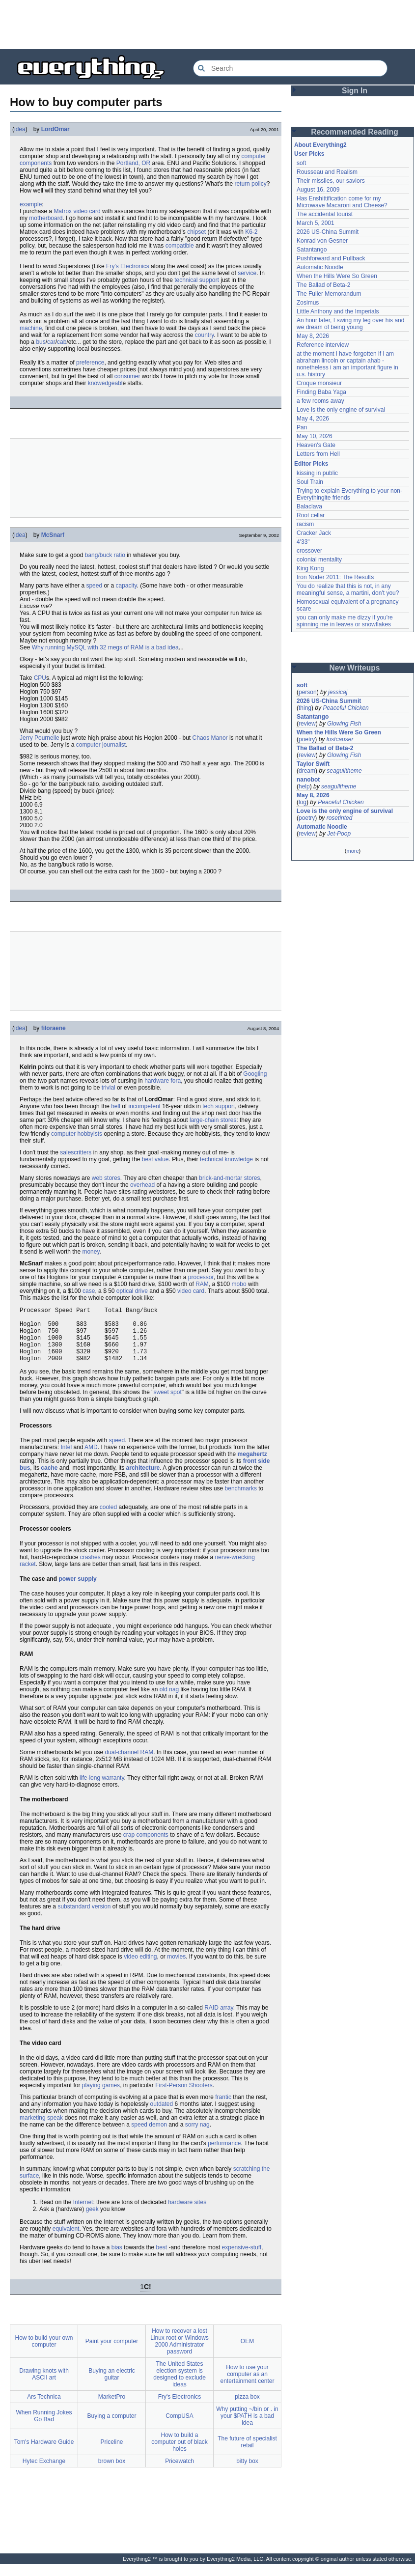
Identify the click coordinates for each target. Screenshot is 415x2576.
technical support (196, 280)
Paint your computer (111, 2353)
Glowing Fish (344, 723)
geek (92, 2220)
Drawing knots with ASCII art (44, 2386)
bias (116, 2259)
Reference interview (323, 344)
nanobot (308, 779)
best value (155, 1159)
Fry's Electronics (127, 266)
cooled (108, 1518)
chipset (196, 231)
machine (31, 328)
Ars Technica (43, 2408)
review (307, 723)
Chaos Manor (210, 737)
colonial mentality (319, 559)
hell (115, 1106)
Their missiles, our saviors (331, 180)
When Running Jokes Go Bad (44, 2428)
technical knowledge (226, 1159)
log (302, 802)
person (308, 692)
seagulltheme (344, 770)
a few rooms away (320, 400)
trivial (108, 1087)
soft (301, 163)
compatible (180, 245)
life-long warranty (102, 1789)
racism (305, 524)
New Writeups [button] (355, 668)
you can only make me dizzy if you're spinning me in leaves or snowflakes (345, 621)
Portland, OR (133, 163)
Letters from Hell (318, 453)
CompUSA (180, 2427)
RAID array (218, 2019)
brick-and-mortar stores (229, 1178)
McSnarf (52, 535)
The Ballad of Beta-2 (323, 284)
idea (20, 129)
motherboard (45, 218)
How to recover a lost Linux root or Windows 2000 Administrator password (179, 2353)
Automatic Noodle (320, 267)
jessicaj (337, 692)
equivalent (66, 2240)
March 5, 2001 (315, 223)
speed (94, 585)
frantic (223, 2108)
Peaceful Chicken (345, 707)
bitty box (247, 2472)
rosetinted (340, 817)
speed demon (149, 2136)
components (36, 163)
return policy (250, 183)
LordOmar (55, 129)
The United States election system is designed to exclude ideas (179, 2386)
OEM (247, 2353)
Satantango (312, 249)
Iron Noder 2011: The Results (335, 577)
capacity (126, 585)
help (304, 786)
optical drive (132, 1291)
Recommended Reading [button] (354, 132)
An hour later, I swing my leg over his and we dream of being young (350, 324)
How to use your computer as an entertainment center (247, 2386)
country (204, 335)
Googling (255, 1073)
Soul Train (310, 481)
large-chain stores (213, 1120)
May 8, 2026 (313, 336)
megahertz (252, 1465)
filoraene (53, 1028)
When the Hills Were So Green (337, 276)
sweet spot (167, 1403)
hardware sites (187, 2214)
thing (305, 707)
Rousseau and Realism (327, 171)
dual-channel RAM (129, 1764)
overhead (142, 1184)
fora (176, 1080)
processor (201, 1277)
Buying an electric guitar (111, 2386)
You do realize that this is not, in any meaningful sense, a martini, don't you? (348, 589)
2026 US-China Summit (328, 231)
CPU (40, 677)
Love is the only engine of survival (341, 409)
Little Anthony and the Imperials (338, 311)
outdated (161, 2115)
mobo (239, 1284)
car (51, 341)
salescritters (75, 1152)
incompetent (145, 1106)
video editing (140, 1968)
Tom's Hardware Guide (44, 2453)
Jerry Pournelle (39, 737)
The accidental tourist (325, 214)
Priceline (111, 2453)
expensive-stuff (242, 2259)
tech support (218, 1106)
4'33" (303, 541)
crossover (309, 550)
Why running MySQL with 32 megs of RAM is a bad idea (105, 647)
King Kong (310, 568)
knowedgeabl (105, 383)
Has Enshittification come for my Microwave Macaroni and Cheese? (342, 202)
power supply (77, 1590)
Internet (83, 2214)
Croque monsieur (319, 383)
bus (40, 341)
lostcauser (340, 739)
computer (253, 156)
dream (307, 770)
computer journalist (101, 744)
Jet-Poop (339, 833)
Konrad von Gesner (322, 240)
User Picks (309, 153)
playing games (101, 2097)
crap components (145, 1846)
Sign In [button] (354, 90)
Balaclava (309, 506)
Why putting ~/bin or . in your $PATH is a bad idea (247, 2427)
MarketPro (111, 2408)
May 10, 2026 (314, 436)
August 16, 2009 (318, 189)
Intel (66, 1459)
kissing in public (317, 473)
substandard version (84, 1918)
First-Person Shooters (184, 2097)
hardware (156, 1080)
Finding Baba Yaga (321, 392)
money (90, 1251)
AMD (91, 1459)
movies (176, 1968)
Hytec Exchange (44, 2472)
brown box (111, 2472)
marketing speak (41, 2129)
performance (224, 2155)
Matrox (63, 211)
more (352, 851)
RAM (202, 1284)
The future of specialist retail (247, 2454)
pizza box (247, 2408)
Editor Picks (311, 463)
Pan (302, 427)
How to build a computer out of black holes (179, 2453)
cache (49, 1479)
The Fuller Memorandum (329, 293)
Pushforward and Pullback (331, 258)
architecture (143, 1479)
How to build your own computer (44, 2353)
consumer (127, 376)
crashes (90, 1569)
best (161, 2259)
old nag (169, 1701)
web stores (106, 1178)
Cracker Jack (314, 533)
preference (90, 362)
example (31, 204)
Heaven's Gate (316, 445)
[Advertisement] (208, 24)
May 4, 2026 (313, 418)
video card (86, 211)
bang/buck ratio (105, 555)
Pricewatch (179, 2472)
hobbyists (89, 1133)
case (89, 1291)
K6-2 (251, 231)
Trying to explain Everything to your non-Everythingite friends (349, 494)
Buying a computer (111, 2427)
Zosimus (308, 302)
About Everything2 (320, 144)
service (247, 273)
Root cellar (311, 515)
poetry (307, 739)
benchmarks (241, 1500)
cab (61, 341)
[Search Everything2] (290, 68)
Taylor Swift (313, 763)
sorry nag (197, 2136)
